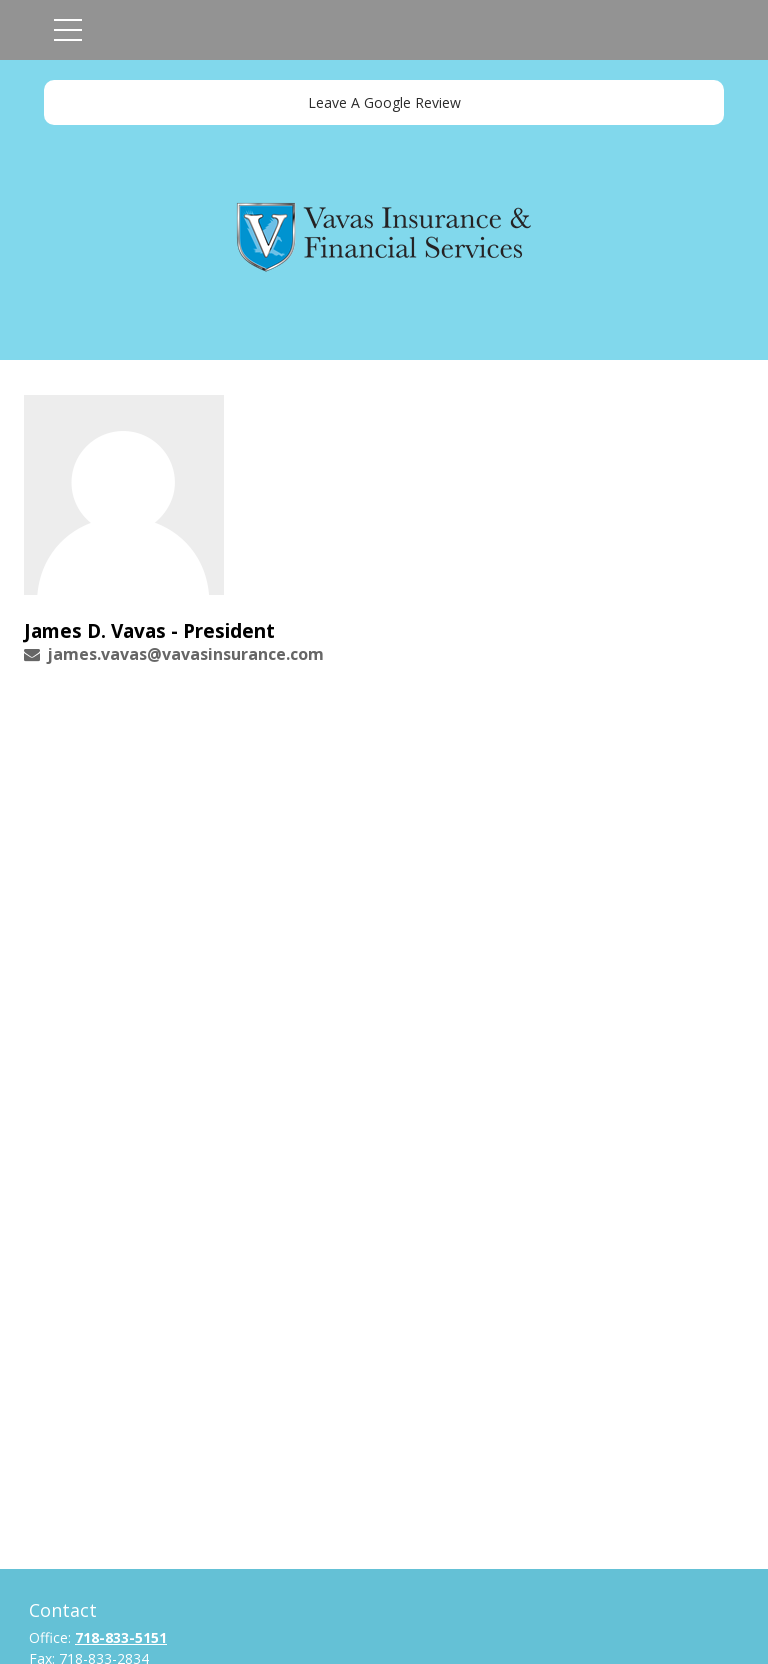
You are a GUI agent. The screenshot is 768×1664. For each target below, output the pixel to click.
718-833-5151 (121, 1637)
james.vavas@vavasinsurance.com (185, 654)
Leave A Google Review (384, 102)
